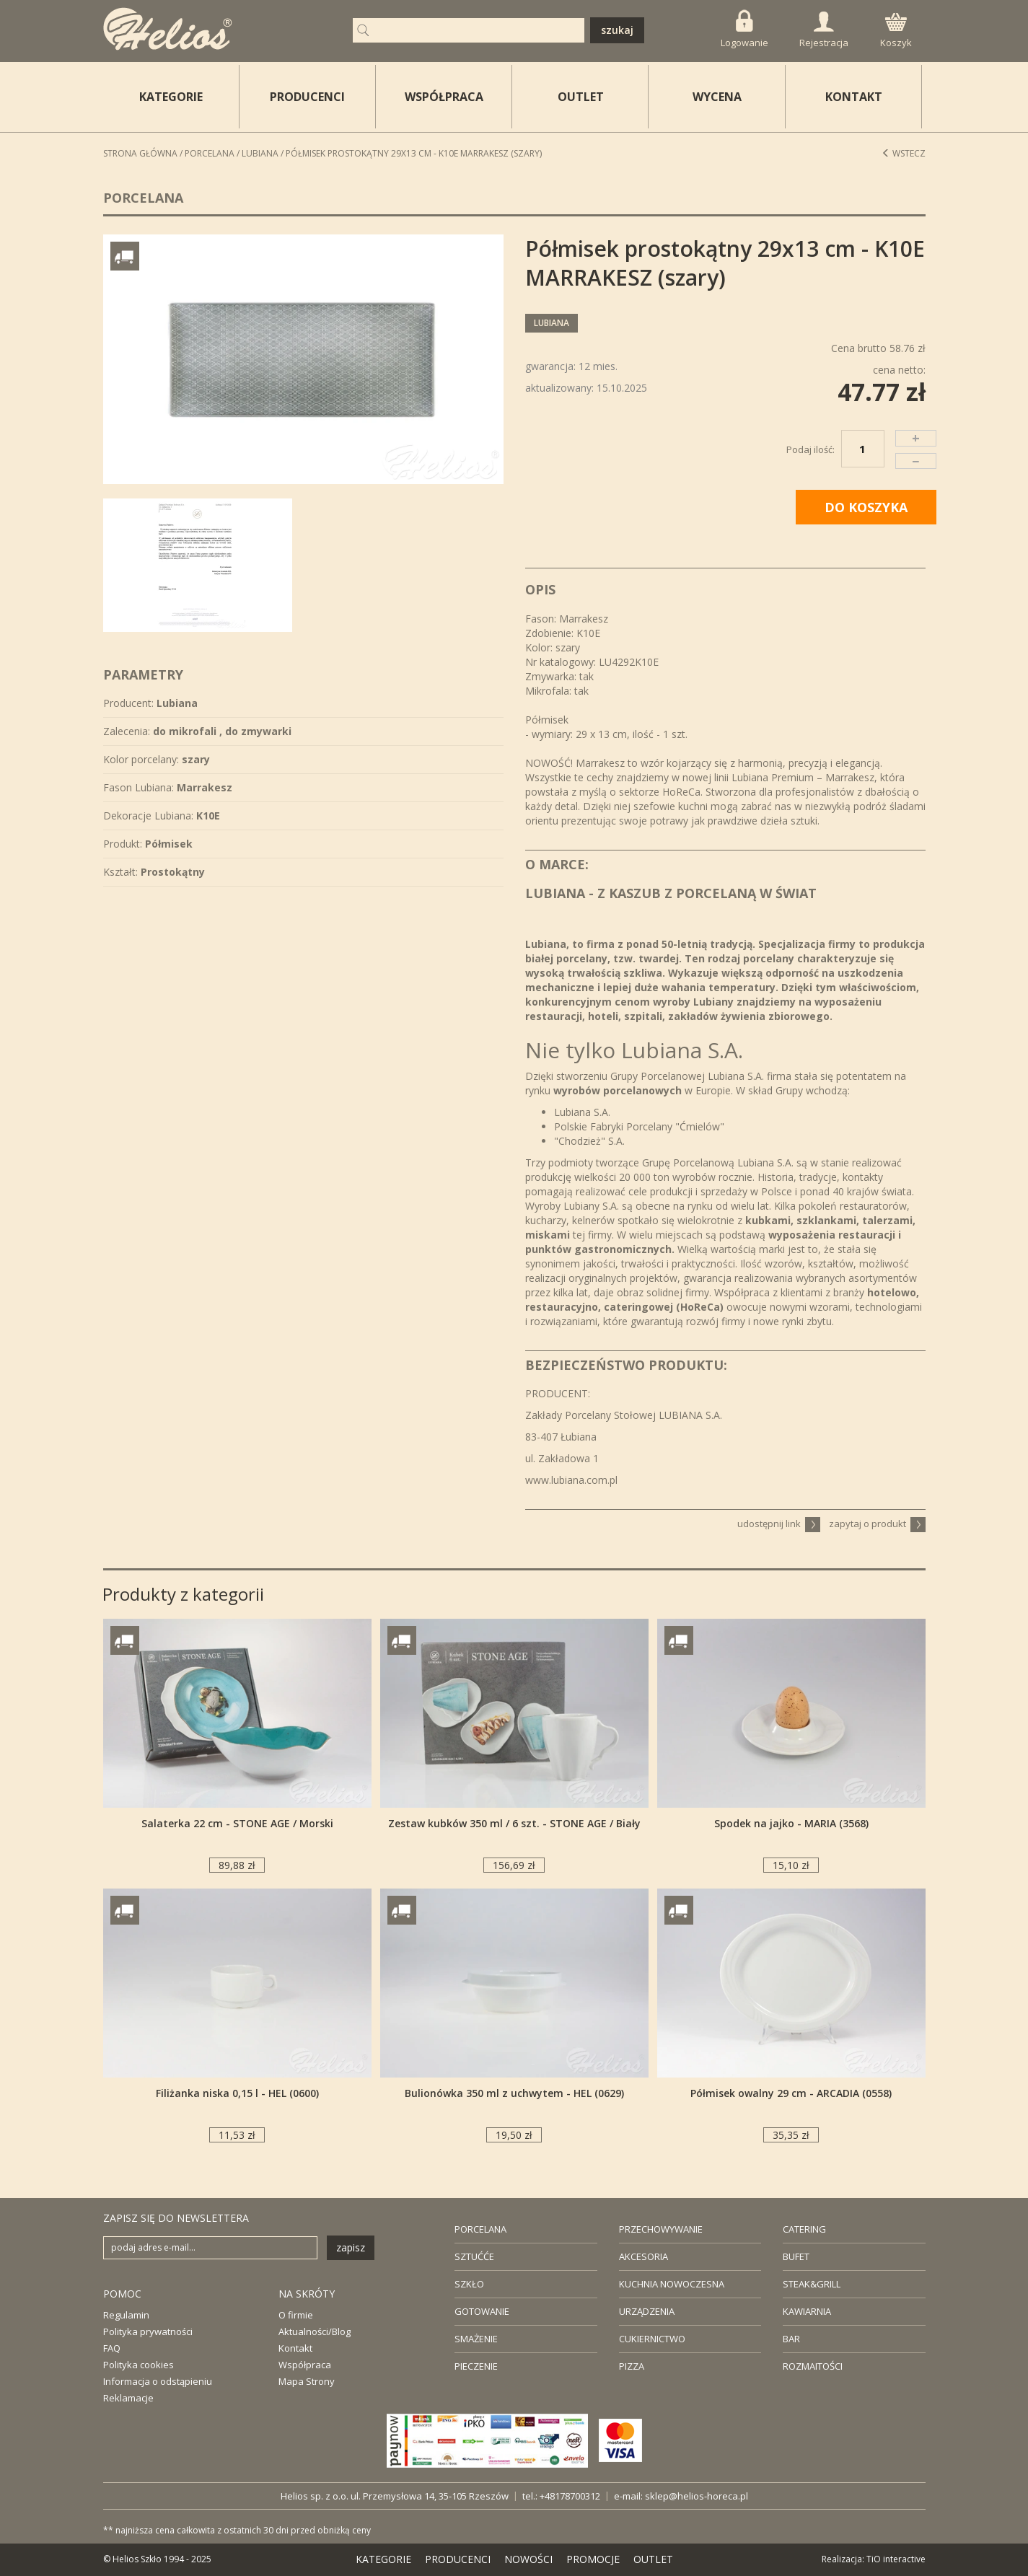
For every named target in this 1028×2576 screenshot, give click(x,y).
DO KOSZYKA (866, 507)
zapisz (350, 2247)
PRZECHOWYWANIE (661, 2229)
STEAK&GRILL (811, 2283)
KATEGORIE (383, 2559)
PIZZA (631, 2366)
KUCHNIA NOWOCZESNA (671, 2283)
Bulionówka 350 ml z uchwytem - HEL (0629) (514, 2093)
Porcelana (209, 153)
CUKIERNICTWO (652, 2338)
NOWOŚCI (528, 2559)
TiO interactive (896, 2559)
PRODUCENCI (307, 97)
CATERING (804, 2229)
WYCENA (717, 97)
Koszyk (896, 31)
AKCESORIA (643, 2256)
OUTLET (581, 97)
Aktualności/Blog (314, 2331)
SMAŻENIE (476, 2338)
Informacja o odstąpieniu (157, 2381)
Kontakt (295, 2348)
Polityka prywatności (148, 2331)
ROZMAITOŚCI (813, 2366)
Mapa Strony (306, 2381)
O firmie (295, 2314)
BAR (791, 2338)
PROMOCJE (593, 2559)
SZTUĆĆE (474, 2256)
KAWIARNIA (807, 2311)
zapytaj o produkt (877, 1523)
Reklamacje (128, 2397)
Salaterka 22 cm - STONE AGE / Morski (237, 1823)
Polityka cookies (138, 2364)
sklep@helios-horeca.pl (696, 2495)
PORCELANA (480, 2229)
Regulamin (126, 2314)
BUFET (796, 2256)
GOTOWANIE (481, 2311)
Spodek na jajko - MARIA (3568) (791, 1823)
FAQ (111, 2348)
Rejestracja (823, 30)
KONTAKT (853, 97)
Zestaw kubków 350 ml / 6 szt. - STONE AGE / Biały (514, 1823)
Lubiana (260, 153)
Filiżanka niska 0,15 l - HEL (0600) (237, 2093)
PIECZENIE (476, 2366)
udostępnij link (778, 1523)
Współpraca (304, 2364)
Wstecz (904, 153)
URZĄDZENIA (647, 2311)
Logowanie (744, 29)
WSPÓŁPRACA (444, 97)
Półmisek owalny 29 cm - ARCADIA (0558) (791, 2093)
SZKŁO (469, 2283)
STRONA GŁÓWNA (140, 153)
